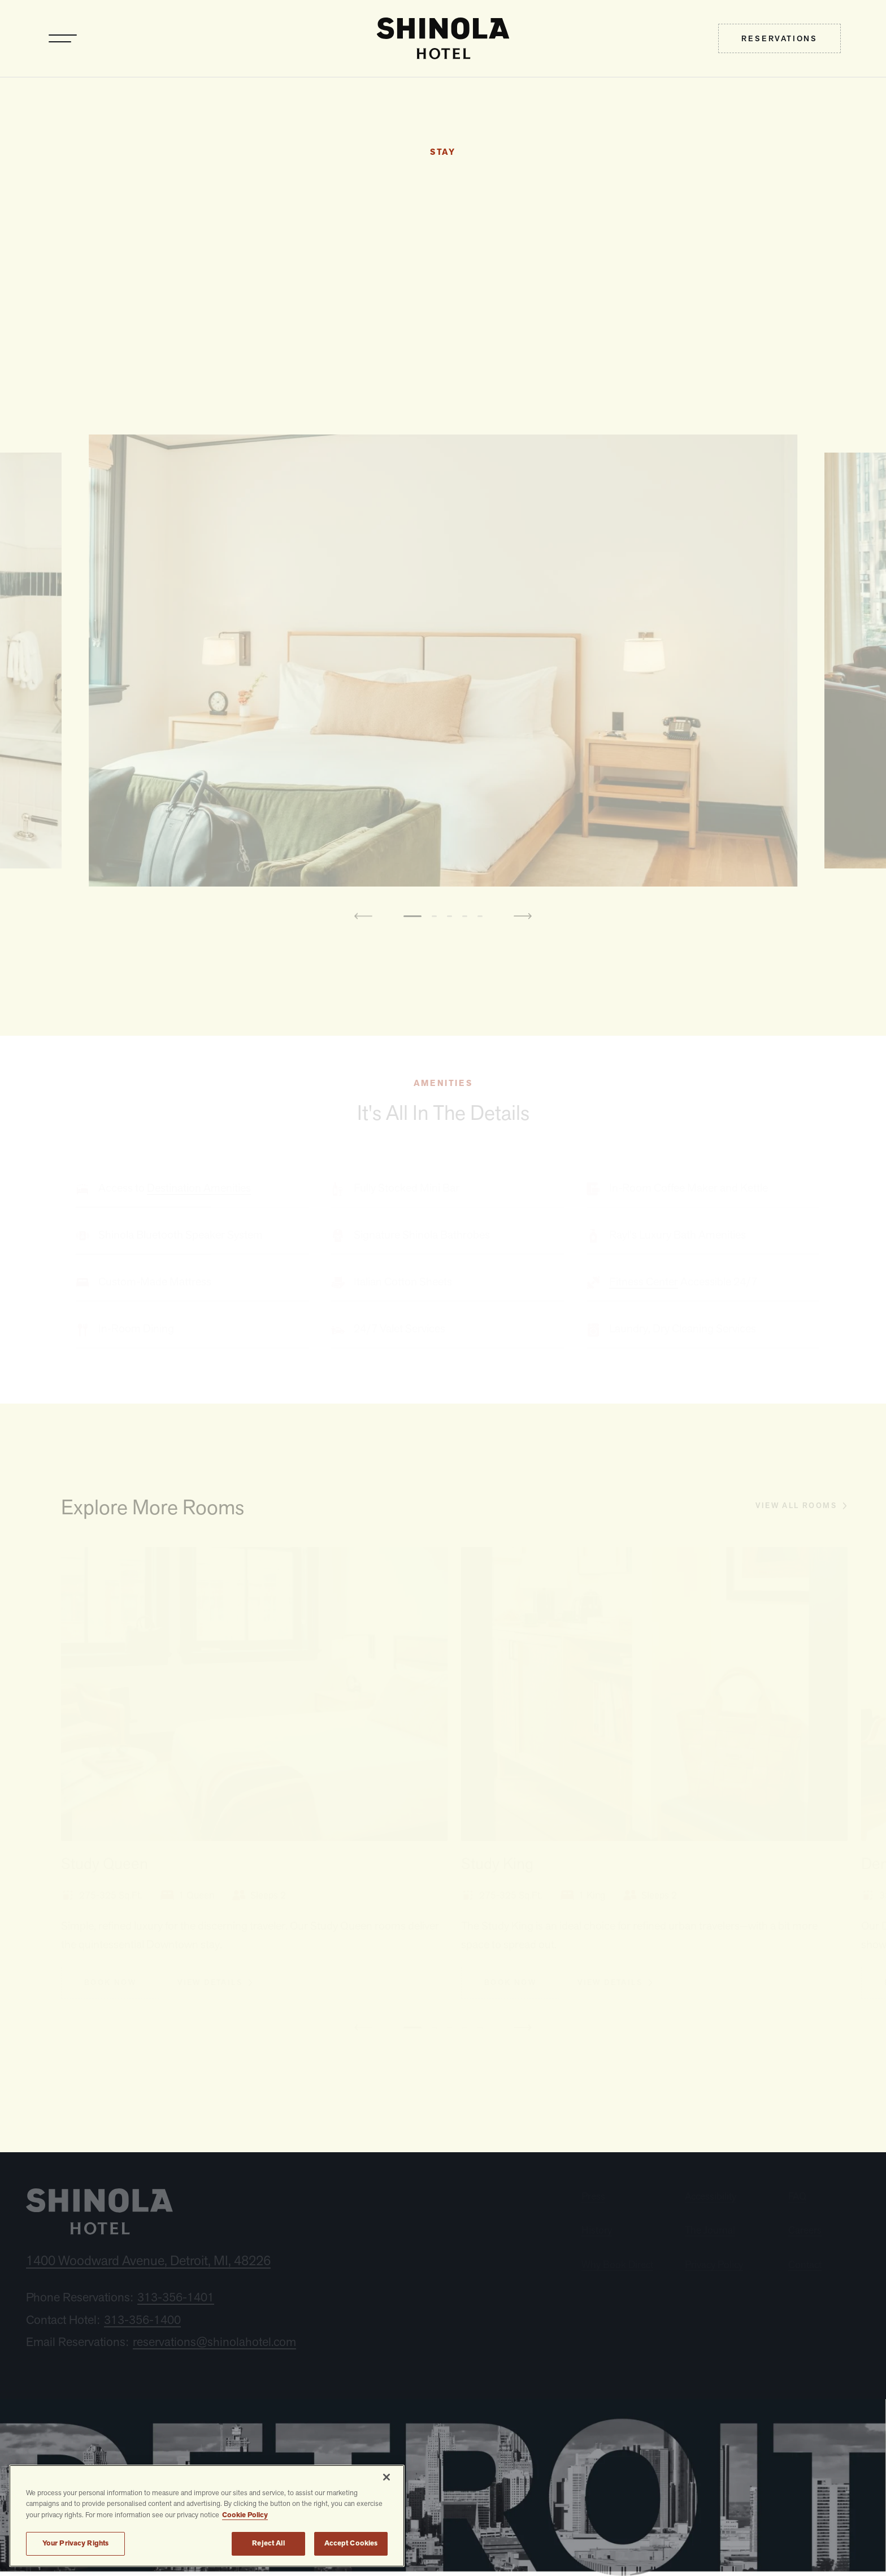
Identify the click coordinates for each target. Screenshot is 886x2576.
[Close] (386, 2477)
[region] (207, 2516)
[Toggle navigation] (62, 38)
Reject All (268, 2543)
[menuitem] (779, 38)
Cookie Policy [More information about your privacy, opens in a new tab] (245, 2515)
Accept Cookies (351, 2543)
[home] (443, 38)
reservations (779, 38)
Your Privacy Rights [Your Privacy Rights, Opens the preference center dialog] (75, 2543)
